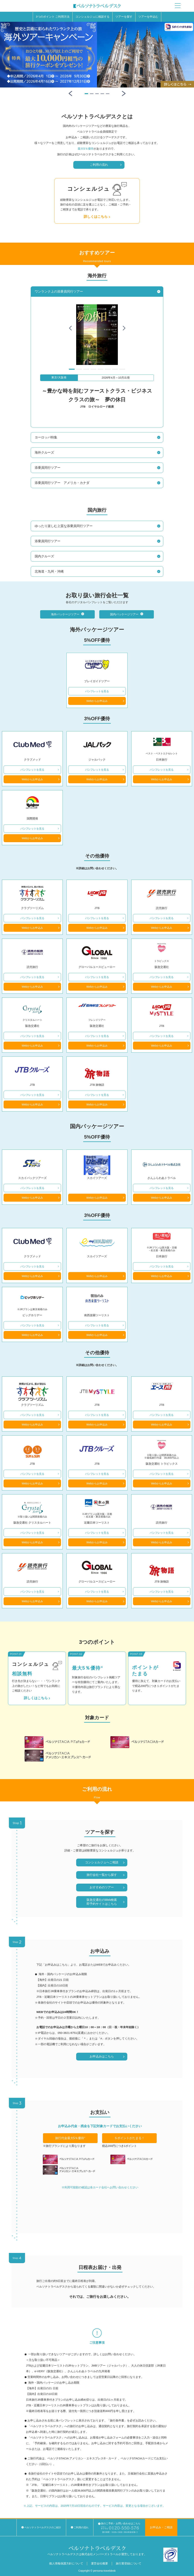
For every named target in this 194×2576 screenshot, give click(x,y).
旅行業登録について (128, 2563)
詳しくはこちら (97, 217)
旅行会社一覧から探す (102, 1874)
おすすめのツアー (102, 1887)
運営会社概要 (99, 2563)
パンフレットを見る (97, 691)
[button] (72, 369)
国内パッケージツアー (126, 614)
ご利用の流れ (99, 164)
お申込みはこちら (102, 2056)
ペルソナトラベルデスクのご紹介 (42, 2527)
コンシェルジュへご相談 (101, 1862)
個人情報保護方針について (66, 2563)
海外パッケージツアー (67, 614)
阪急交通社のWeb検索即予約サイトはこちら (102, 1901)
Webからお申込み (97, 700)
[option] (97, 54)
